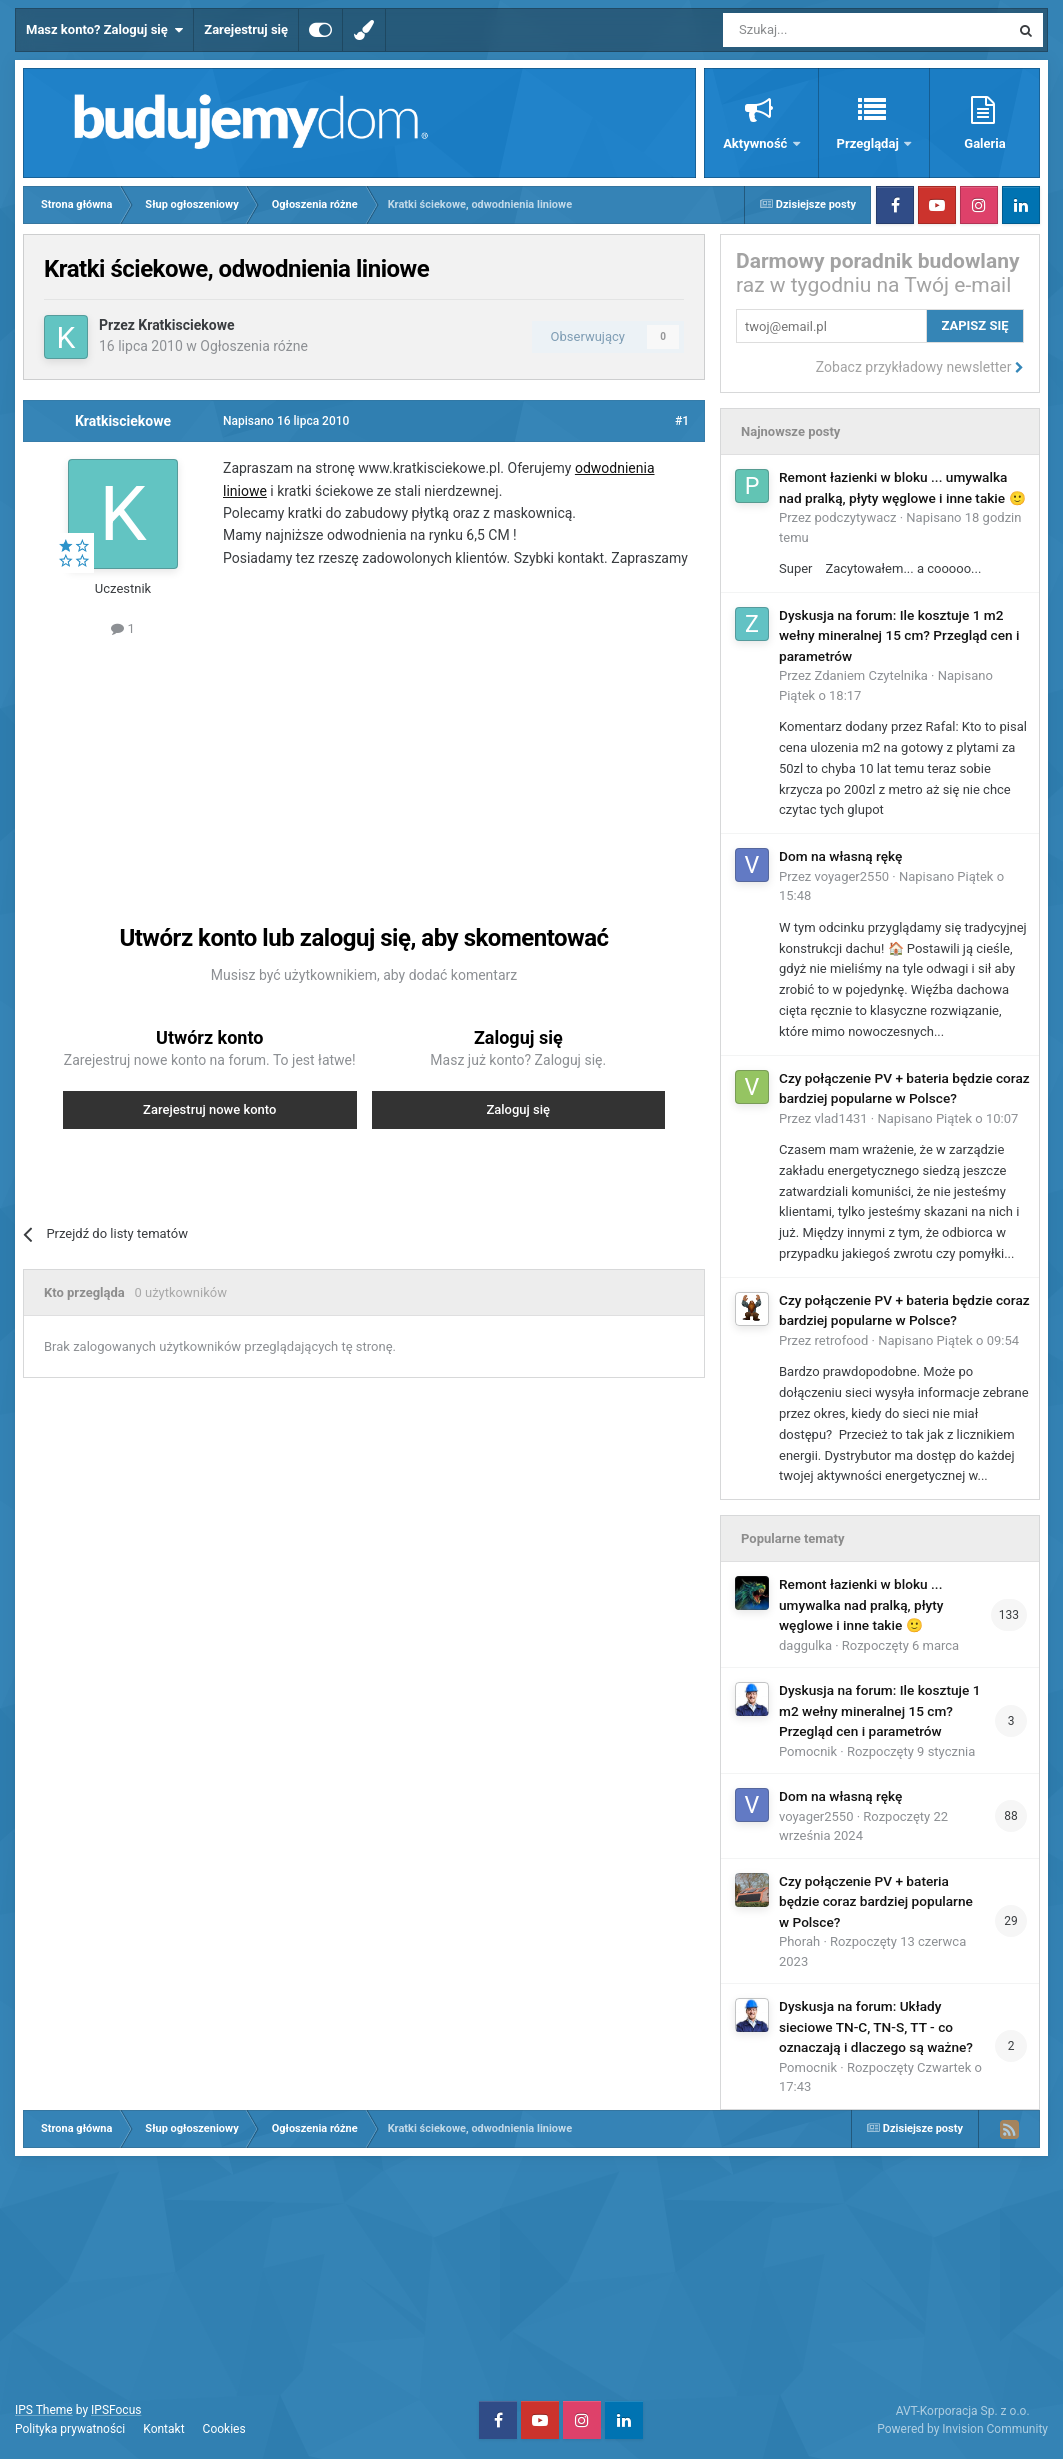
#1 (682, 421)
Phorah (799, 1941)
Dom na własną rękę (840, 856)
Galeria (984, 143)
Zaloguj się (518, 1109)
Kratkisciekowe (186, 325)
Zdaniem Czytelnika (871, 675)
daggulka (805, 1645)
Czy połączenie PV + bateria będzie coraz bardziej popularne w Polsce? (876, 1901)
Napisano (947, 1118)
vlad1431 (841, 1118)
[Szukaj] (819, 30)
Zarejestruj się (246, 29)
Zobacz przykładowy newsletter (920, 367)
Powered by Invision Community (962, 2429)
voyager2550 (852, 876)
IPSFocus (116, 2410)
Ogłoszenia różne (254, 346)
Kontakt (163, 2429)
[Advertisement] (398, 758)
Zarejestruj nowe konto (209, 1109)
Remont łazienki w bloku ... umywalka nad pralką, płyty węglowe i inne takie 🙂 (861, 1604)
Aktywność (756, 143)
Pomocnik (808, 1751)
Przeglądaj (869, 143)
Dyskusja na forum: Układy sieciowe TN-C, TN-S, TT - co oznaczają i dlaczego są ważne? (876, 2026)
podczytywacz (856, 517)
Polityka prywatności (70, 2429)
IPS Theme (44, 2410)
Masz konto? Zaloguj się (104, 30)
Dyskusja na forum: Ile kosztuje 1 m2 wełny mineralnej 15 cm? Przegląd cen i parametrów (899, 635)
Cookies (224, 2429)
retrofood (842, 1340)
